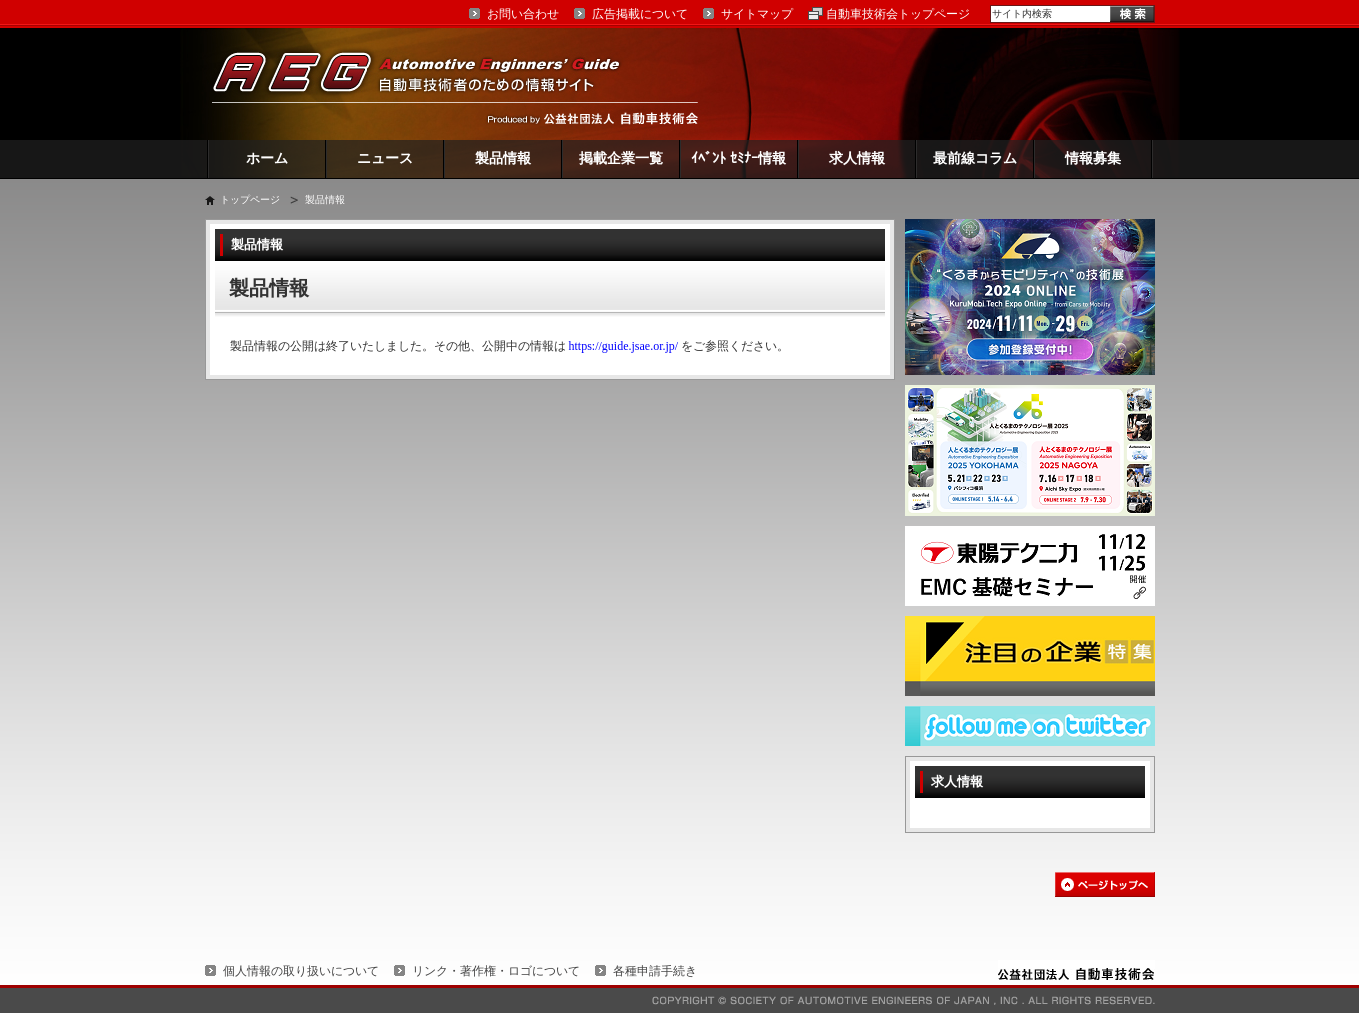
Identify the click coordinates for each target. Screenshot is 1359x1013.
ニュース (385, 158)
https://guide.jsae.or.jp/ (624, 346)
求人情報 (857, 158)
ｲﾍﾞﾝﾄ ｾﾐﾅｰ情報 (738, 158)
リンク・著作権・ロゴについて (496, 971)
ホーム (267, 158)
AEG (429, 83)
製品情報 (503, 158)
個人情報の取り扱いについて (301, 971)
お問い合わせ (523, 14)
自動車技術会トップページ (898, 14)
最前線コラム (975, 158)
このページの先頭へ (1105, 884)
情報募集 (1093, 158)
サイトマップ (757, 14)
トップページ (250, 199)
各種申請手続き (655, 971)
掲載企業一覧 (621, 158)
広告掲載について (640, 14)
